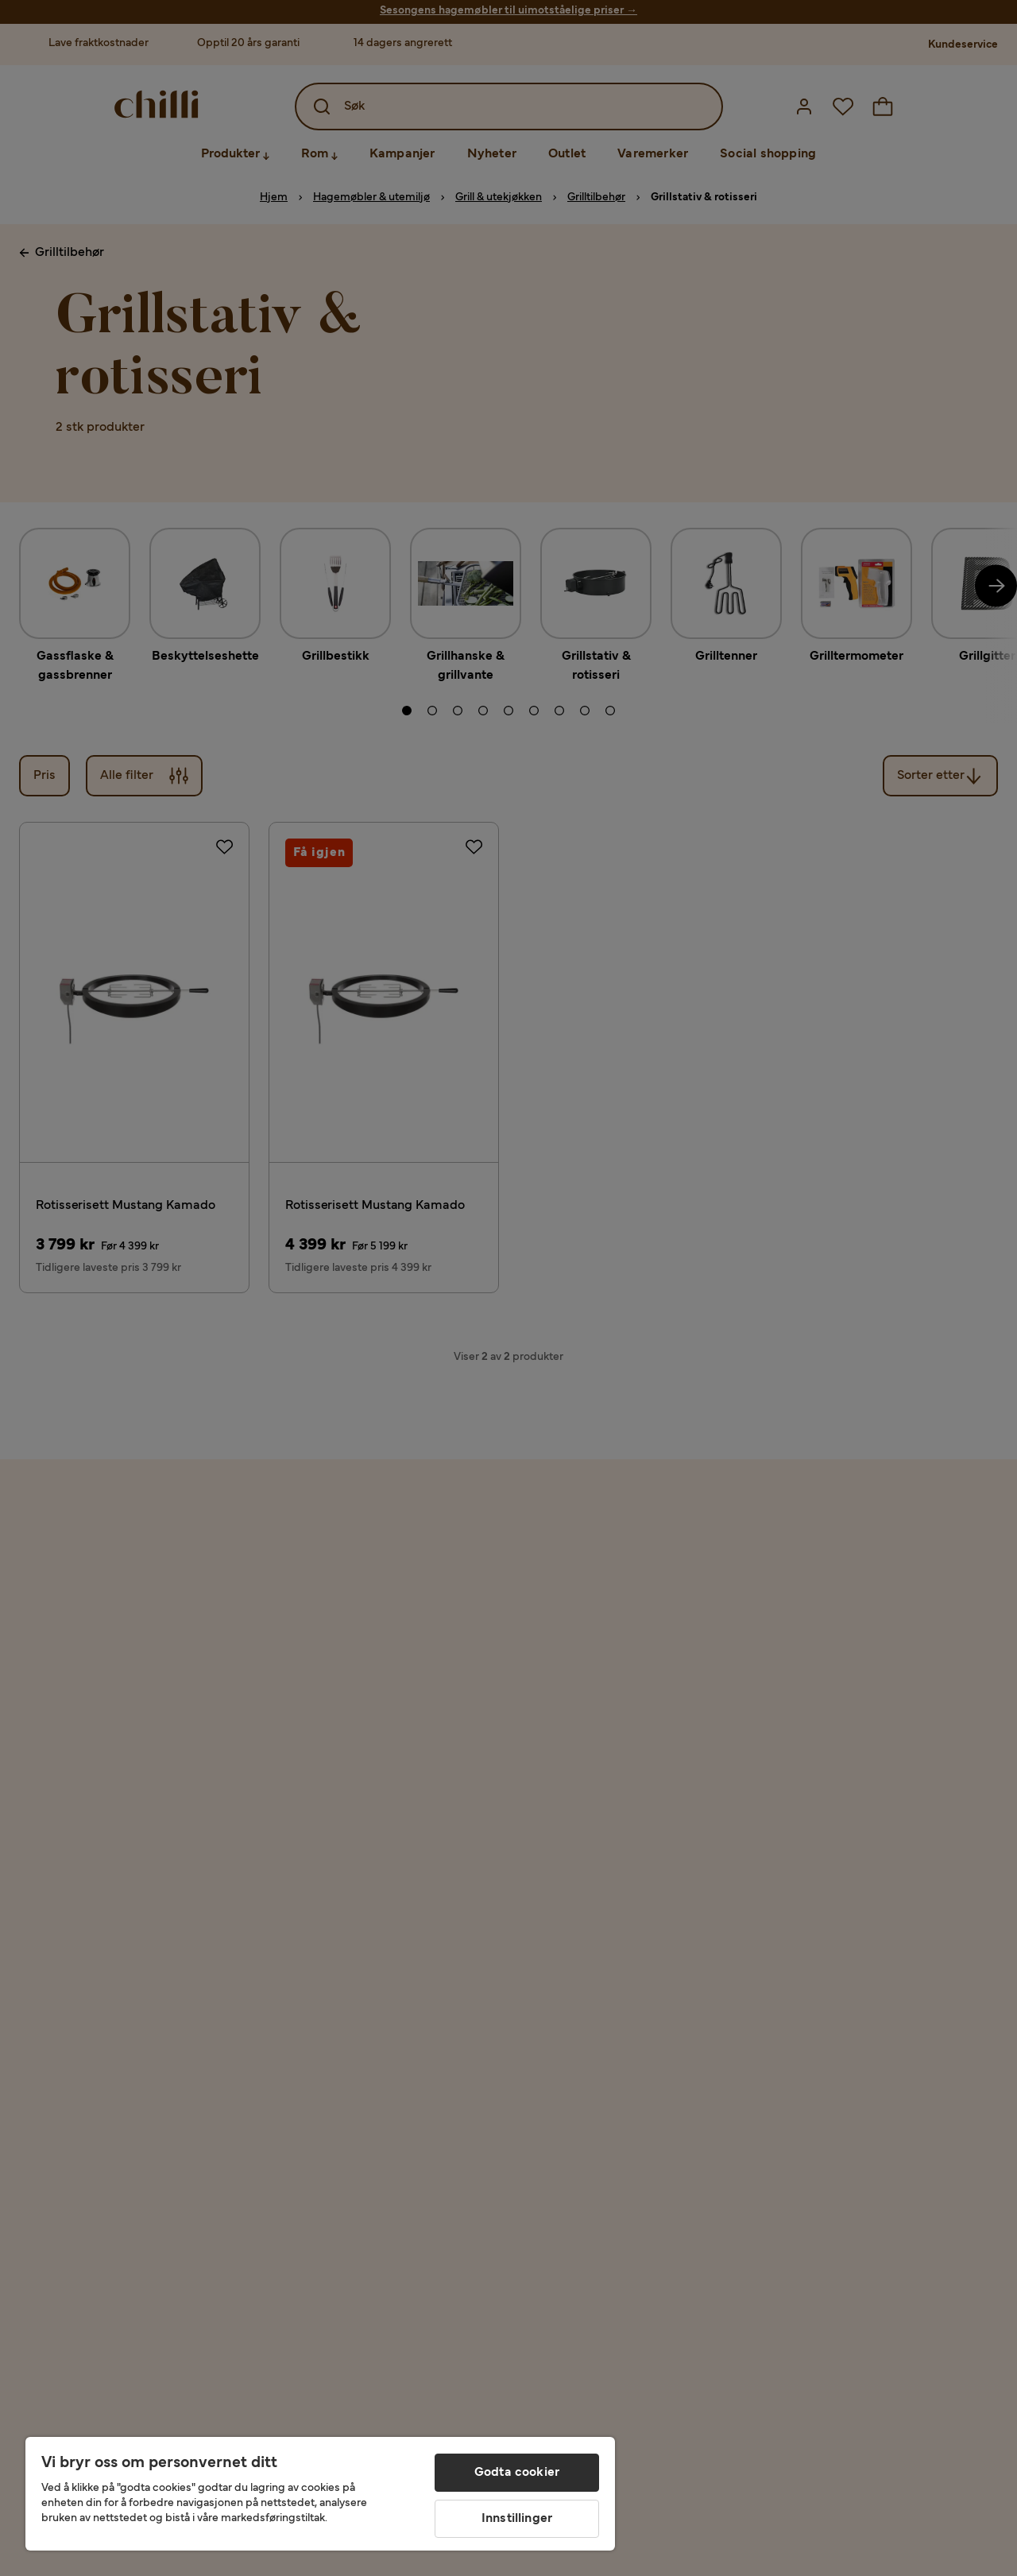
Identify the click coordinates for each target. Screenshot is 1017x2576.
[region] (320, 2494)
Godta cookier (516, 2472)
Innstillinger (516, 2518)
